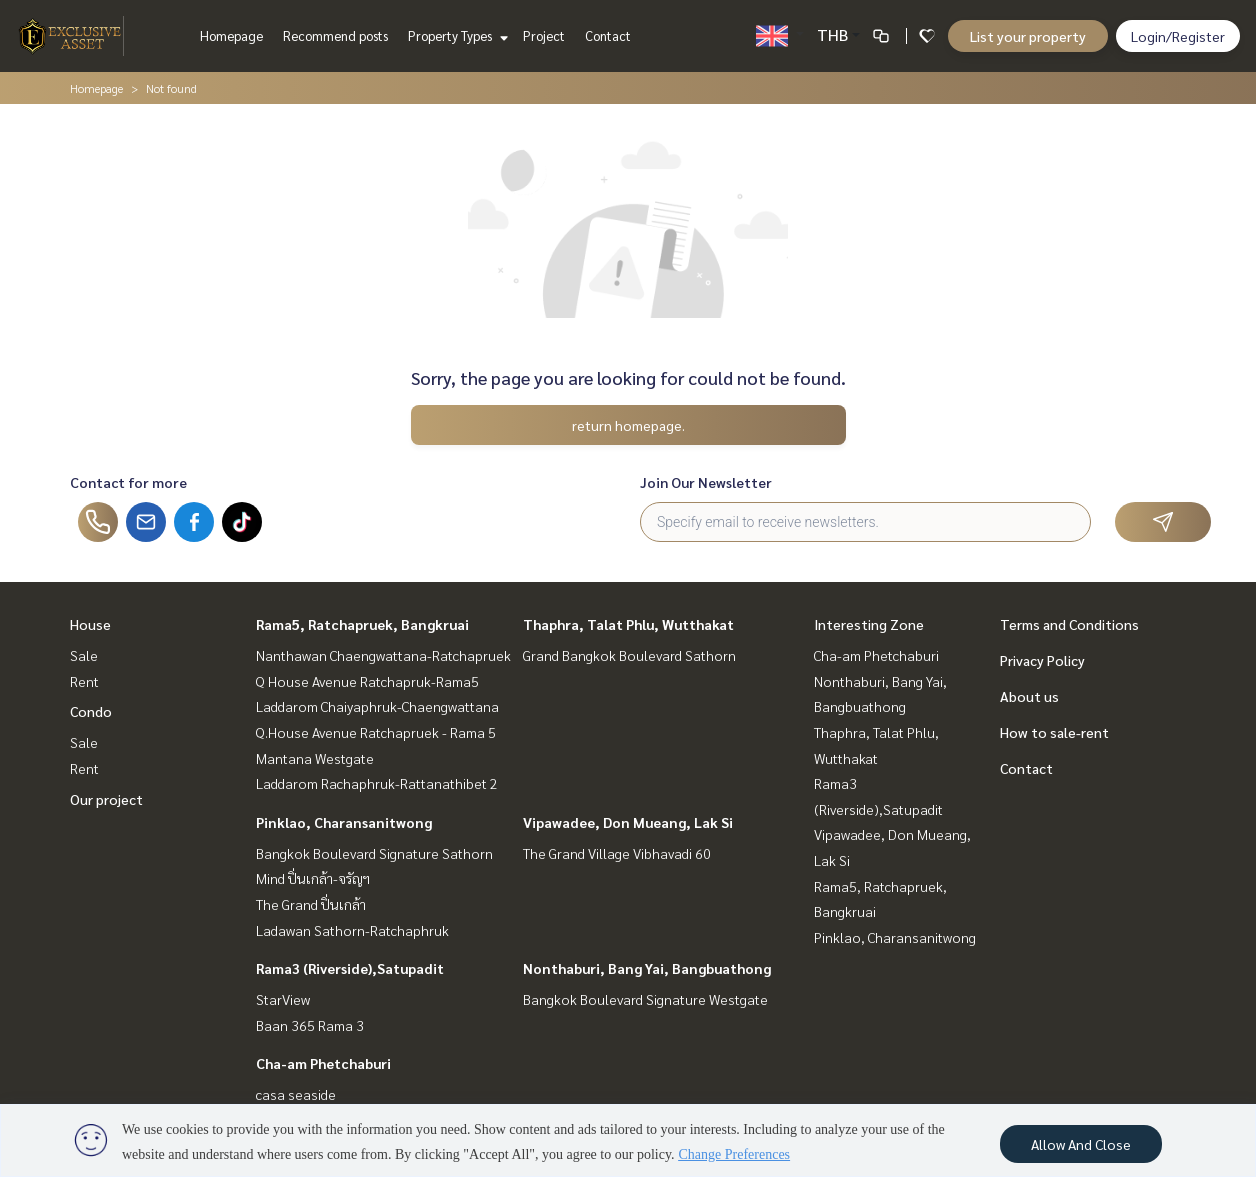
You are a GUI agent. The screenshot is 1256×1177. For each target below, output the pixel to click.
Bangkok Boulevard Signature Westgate (645, 999)
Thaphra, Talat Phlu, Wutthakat (628, 624)
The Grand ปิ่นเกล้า (311, 904)
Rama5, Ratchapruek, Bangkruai (362, 624)
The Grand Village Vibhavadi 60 (617, 853)
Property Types (455, 35)
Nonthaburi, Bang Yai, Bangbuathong (647, 968)
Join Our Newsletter (706, 482)
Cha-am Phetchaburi (323, 1063)
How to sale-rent (1054, 732)
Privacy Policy (1042, 660)
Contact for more (128, 482)
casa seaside (296, 1094)
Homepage (231, 35)
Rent (84, 681)
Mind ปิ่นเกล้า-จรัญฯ (313, 878)
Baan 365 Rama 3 (310, 1025)
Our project (106, 799)
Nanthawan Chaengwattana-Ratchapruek (383, 655)
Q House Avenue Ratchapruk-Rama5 (367, 681)
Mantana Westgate (315, 758)
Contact (608, 35)
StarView (283, 999)
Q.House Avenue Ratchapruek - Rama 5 (376, 732)
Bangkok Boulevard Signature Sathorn (374, 853)
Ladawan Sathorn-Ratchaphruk (352, 930)
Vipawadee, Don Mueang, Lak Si (628, 822)
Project (544, 35)
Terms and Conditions (1069, 624)
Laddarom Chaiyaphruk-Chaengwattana (377, 706)
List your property (1028, 36)
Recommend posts (335, 35)
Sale (84, 655)
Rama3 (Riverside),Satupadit (350, 968)
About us (1029, 696)
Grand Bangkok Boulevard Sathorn (629, 655)
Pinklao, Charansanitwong (344, 822)
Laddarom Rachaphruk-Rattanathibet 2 (377, 783)
